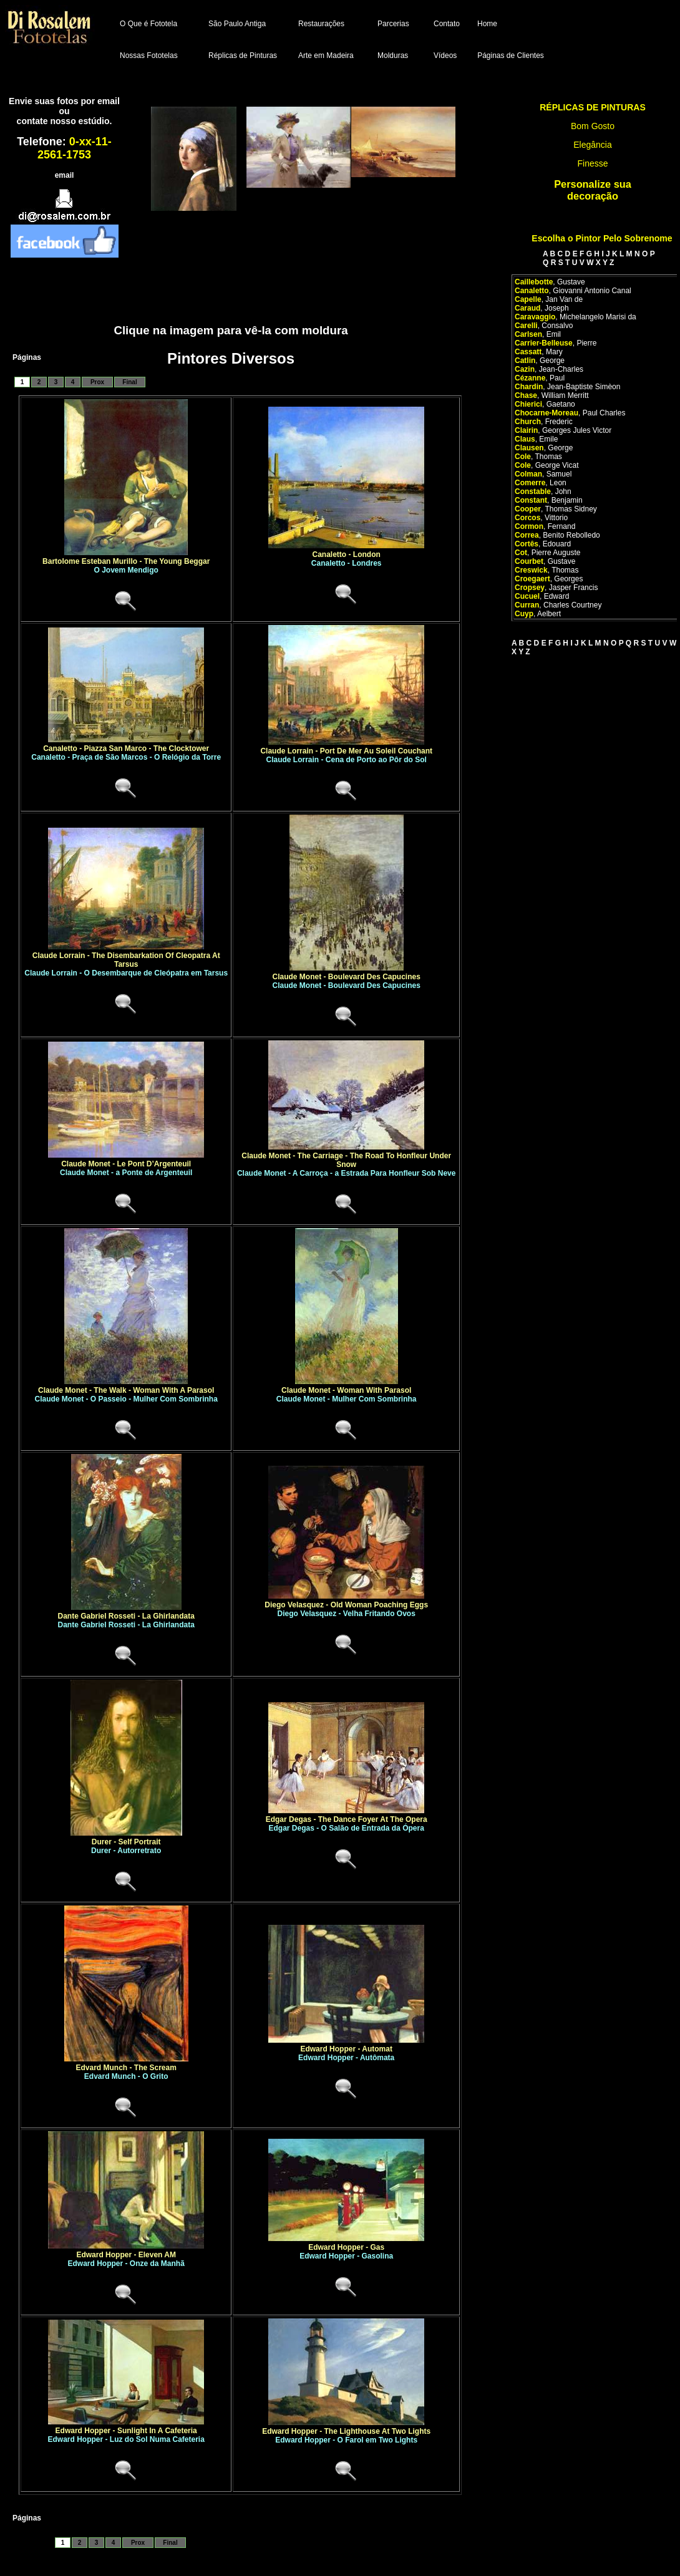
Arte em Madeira (326, 55)
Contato (447, 23)
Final (129, 382)
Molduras (392, 55)
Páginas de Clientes (510, 55)
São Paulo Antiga (237, 23)
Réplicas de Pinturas (242, 55)
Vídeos (445, 55)
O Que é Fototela (148, 23)
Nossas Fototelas (149, 55)
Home (487, 23)
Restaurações (321, 23)
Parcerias (393, 23)
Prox (97, 382)
